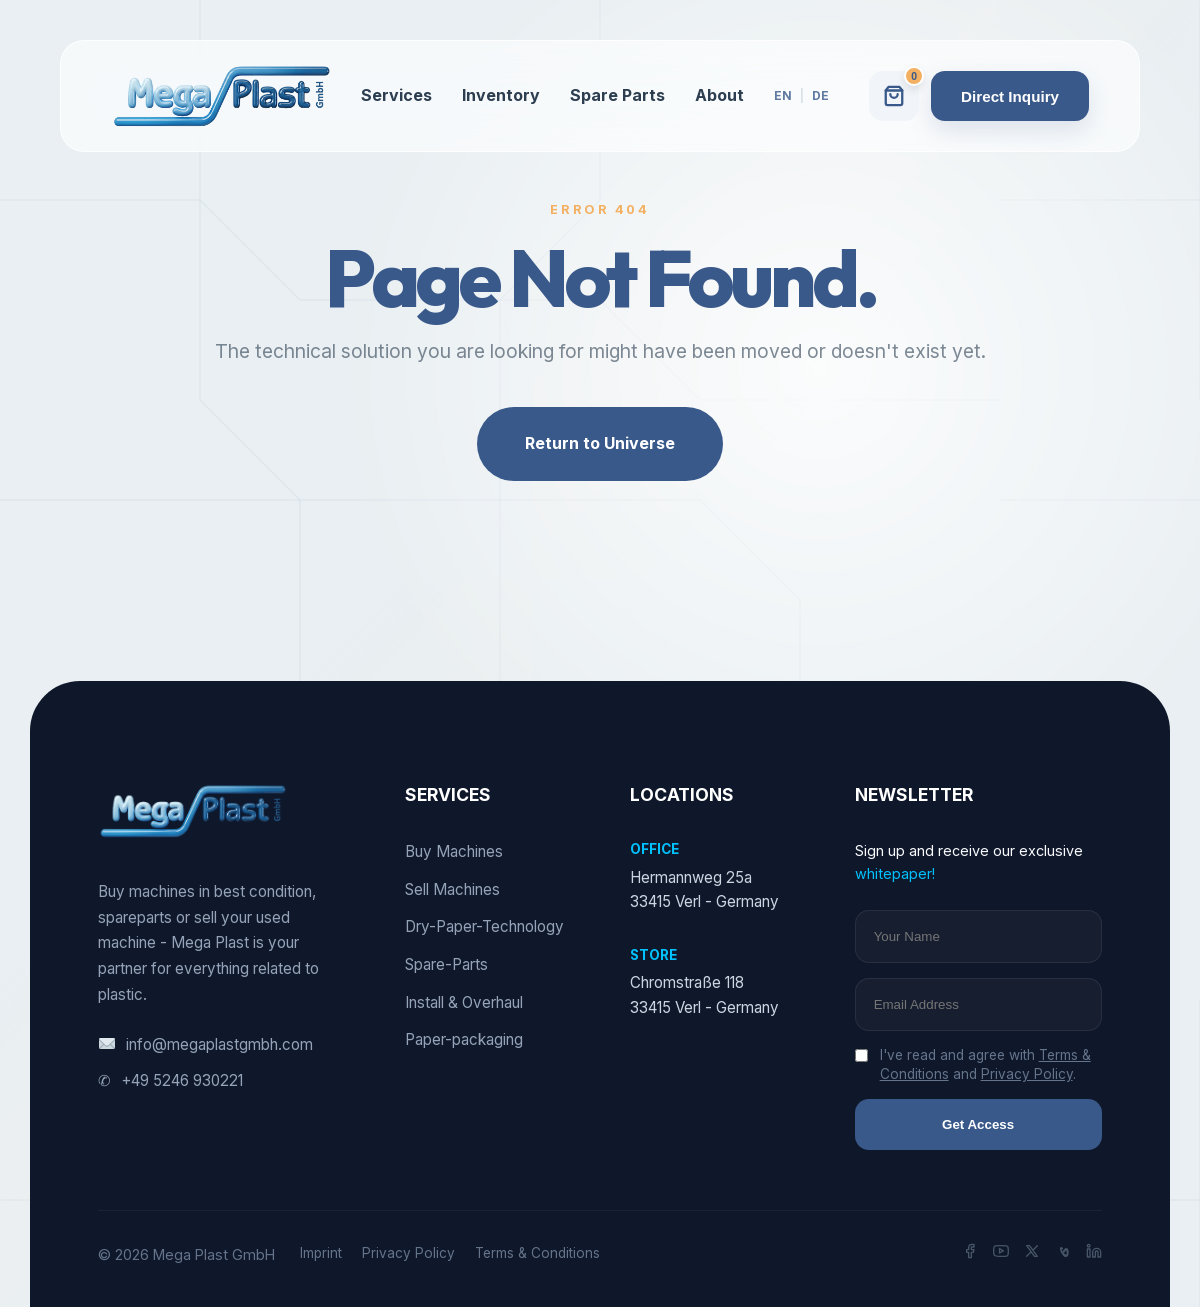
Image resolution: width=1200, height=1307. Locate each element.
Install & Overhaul (464, 1002)
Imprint (321, 1253)
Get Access (978, 1124)
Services (396, 95)
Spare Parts (617, 95)
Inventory (501, 95)
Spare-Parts (446, 964)
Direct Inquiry (1010, 96)
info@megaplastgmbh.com (205, 1045)
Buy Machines (454, 851)
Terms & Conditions (537, 1253)
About (719, 95)
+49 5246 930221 (170, 1081)
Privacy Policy (1027, 1074)
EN (783, 95)
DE (820, 95)
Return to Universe (600, 443)
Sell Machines (452, 889)
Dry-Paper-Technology (484, 926)
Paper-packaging (464, 1039)
